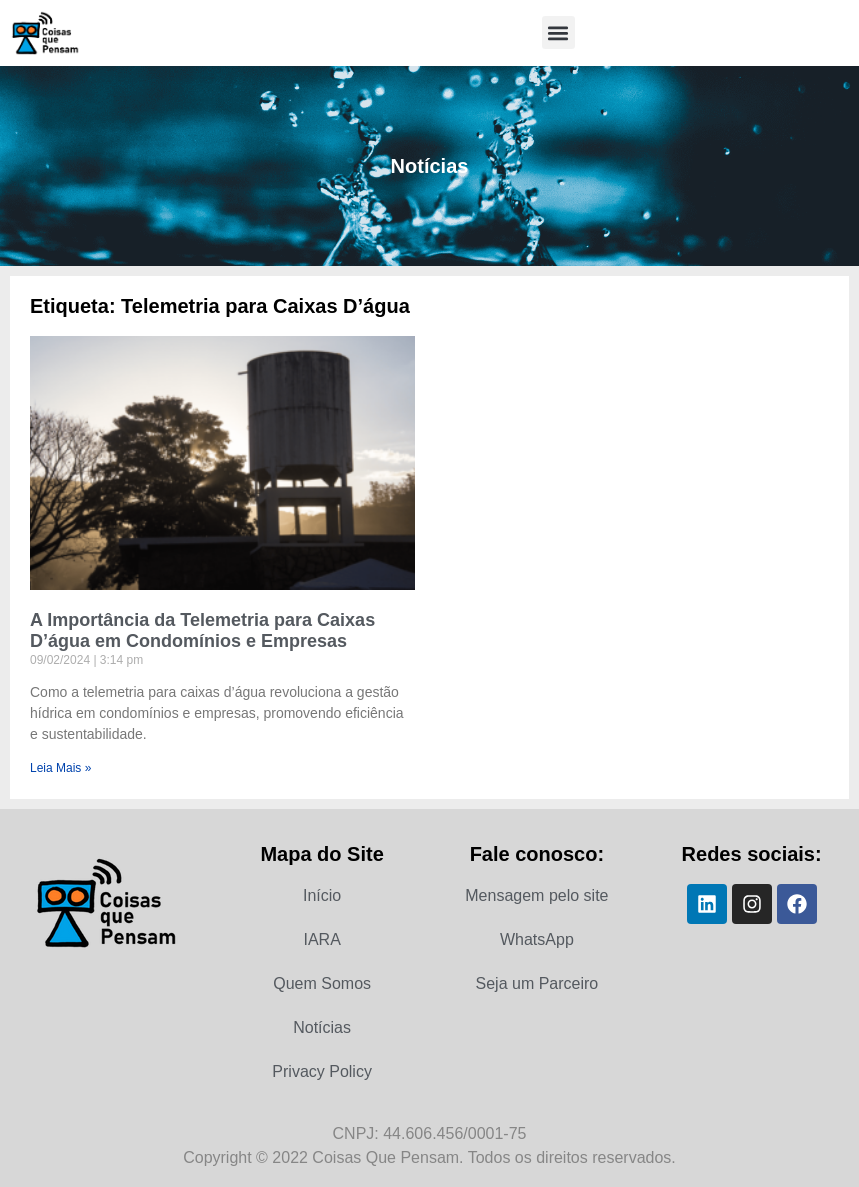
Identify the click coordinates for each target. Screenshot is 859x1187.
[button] (558, 32)
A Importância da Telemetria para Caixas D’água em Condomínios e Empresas (202, 631)
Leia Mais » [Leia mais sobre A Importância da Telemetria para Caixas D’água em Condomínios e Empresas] (60, 768)
